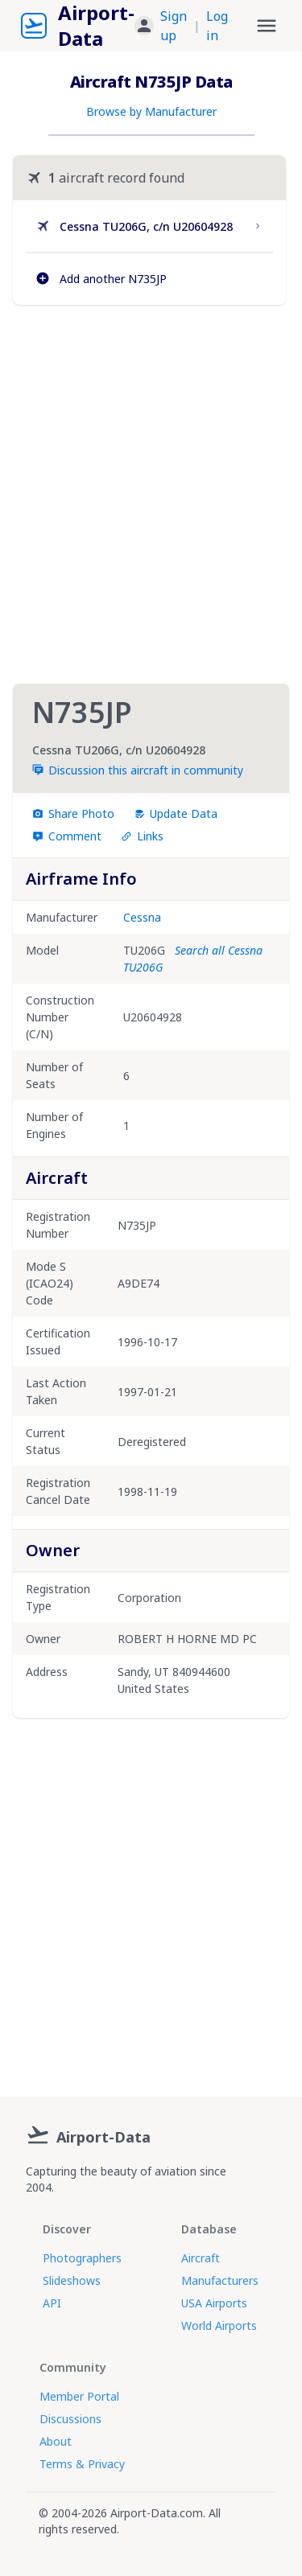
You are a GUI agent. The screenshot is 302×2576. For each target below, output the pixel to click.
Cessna (142, 917)
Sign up (173, 25)
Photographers (82, 2258)
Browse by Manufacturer (151, 111)
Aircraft (200, 2258)
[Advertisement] (151, 494)
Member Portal (79, 2396)
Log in (217, 25)
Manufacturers (220, 2280)
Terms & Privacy (82, 2463)
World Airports (219, 2325)
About (55, 2441)
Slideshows (72, 2280)
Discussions (70, 2418)
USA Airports (214, 2303)
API (52, 2303)
